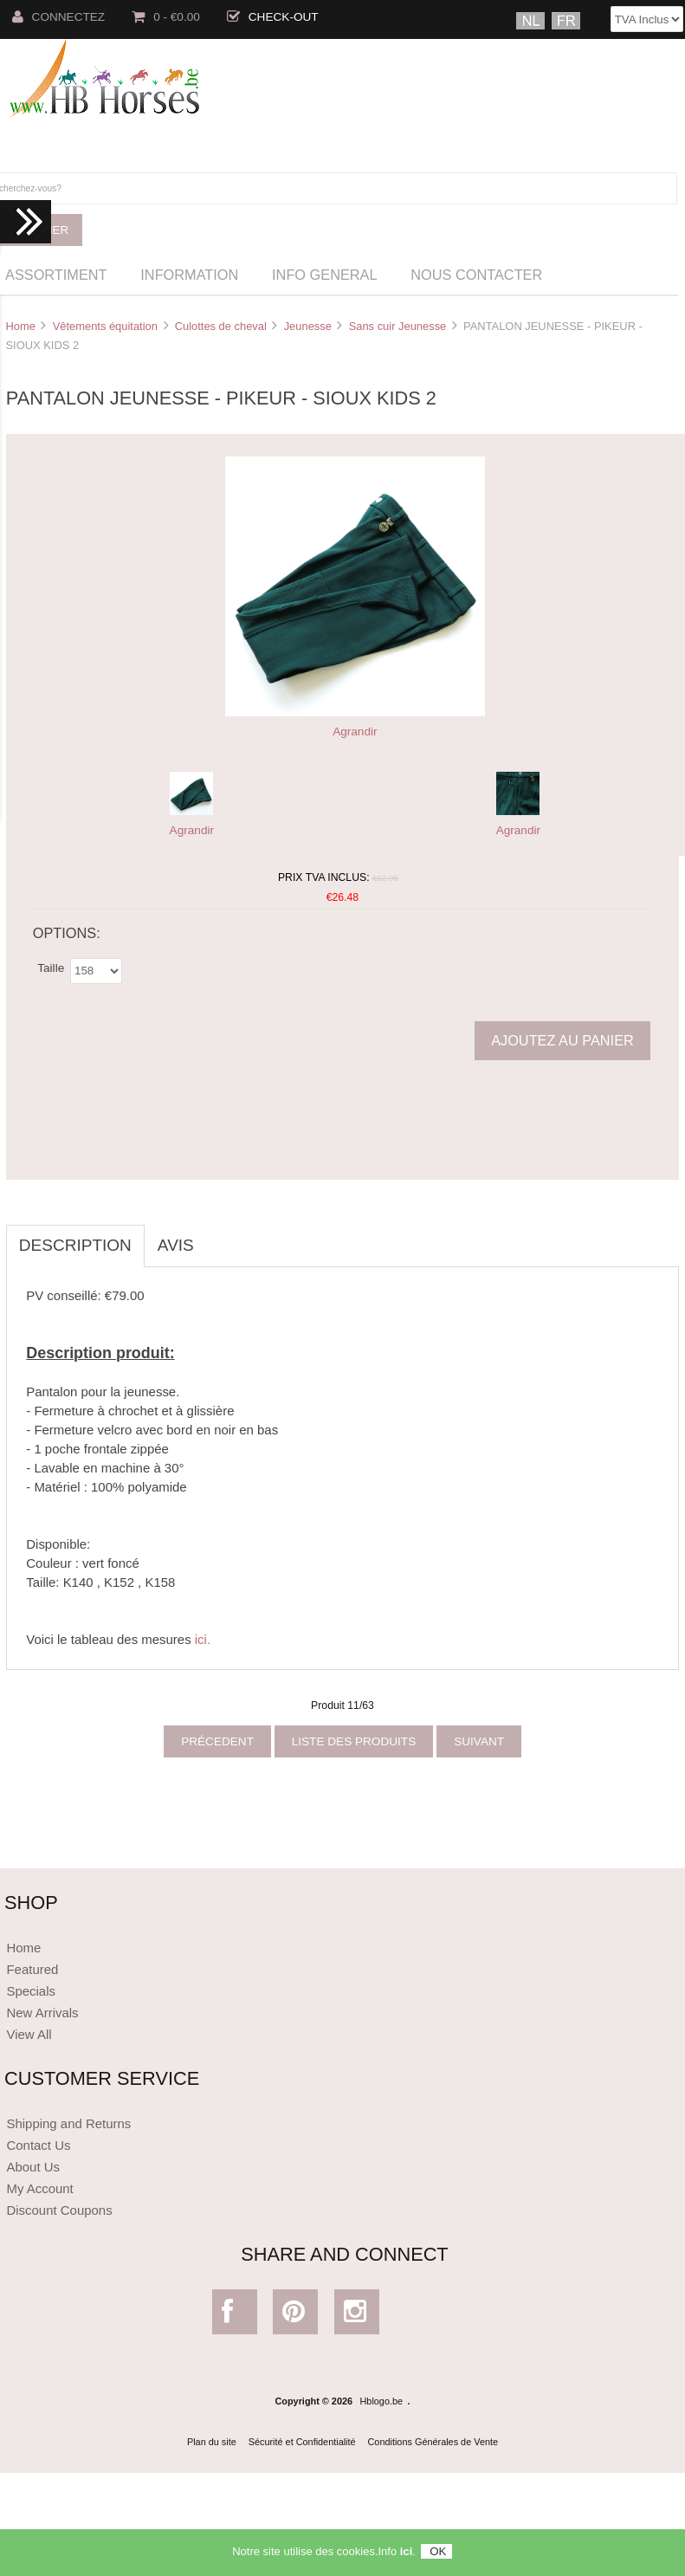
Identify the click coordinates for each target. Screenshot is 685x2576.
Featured (32, 1969)
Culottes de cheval (221, 326)
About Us (33, 2166)
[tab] (220, 1236)
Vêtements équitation (105, 326)
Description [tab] (75, 1245)
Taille (50, 967)
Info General (324, 274)
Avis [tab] (176, 1245)
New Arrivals (42, 2012)
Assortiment (56, 274)
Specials (30, 1991)
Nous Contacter (476, 274)
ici (406, 2553)
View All (28, 2034)
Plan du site (211, 2442)
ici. (202, 1639)
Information (189, 274)
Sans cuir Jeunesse (398, 326)
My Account (39, 2188)
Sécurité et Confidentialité (302, 2442)
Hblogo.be (382, 2401)
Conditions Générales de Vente (433, 2442)
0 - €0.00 (166, 16)
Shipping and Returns (68, 2123)
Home (20, 326)
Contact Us (38, 2145)
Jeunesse (308, 326)
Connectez (59, 16)
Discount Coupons (59, 2210)
